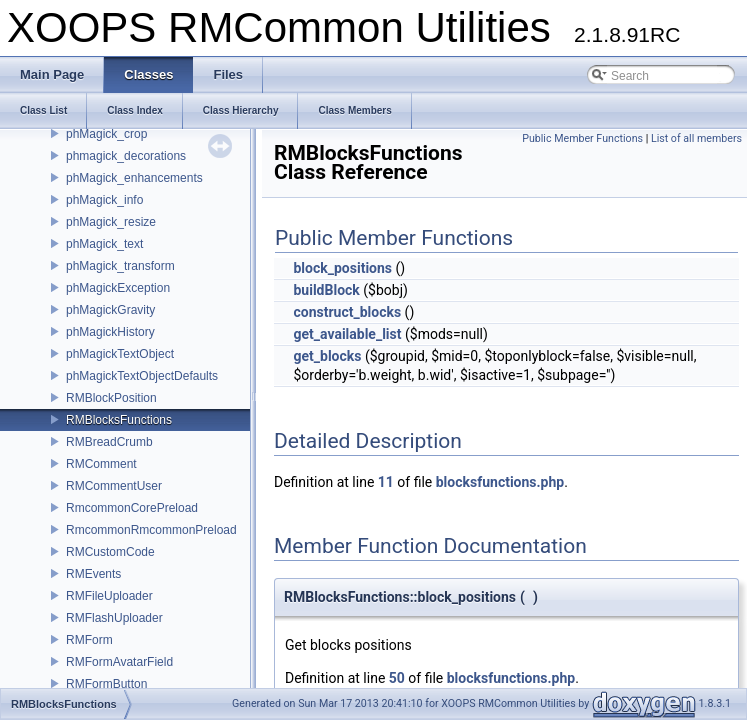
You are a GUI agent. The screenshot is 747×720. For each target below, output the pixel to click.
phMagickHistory (110, 332)
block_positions (342, 268)
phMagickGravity (110, 310)
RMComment (101, 464)
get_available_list (347, 334)
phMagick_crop (106, 134)
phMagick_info (104, 200)
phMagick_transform (120, 266)
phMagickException (118, 288)
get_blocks (327, 356)
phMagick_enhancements (134, 178)
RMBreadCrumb (109, 442)
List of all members (696, 138)
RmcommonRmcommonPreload (151, 530)
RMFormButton (106, 684)
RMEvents (93, 574)
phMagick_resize (111, 222)
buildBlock (326, 290)
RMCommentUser (114, 486)
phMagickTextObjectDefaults (142, 376)
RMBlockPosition (111, 398)
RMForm (89, 640)
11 (386, 482)
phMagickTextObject (120, 354)
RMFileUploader (109, 596)
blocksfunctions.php (500, 482)
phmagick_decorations (126, 156)
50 (397, 678)
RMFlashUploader (114, 618)
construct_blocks (347, 312)
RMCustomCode (110, 552)
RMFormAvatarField (119, 662)
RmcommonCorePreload (132, 508)
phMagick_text (104, 244)
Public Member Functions (582, 138)
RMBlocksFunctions (119, 420)
